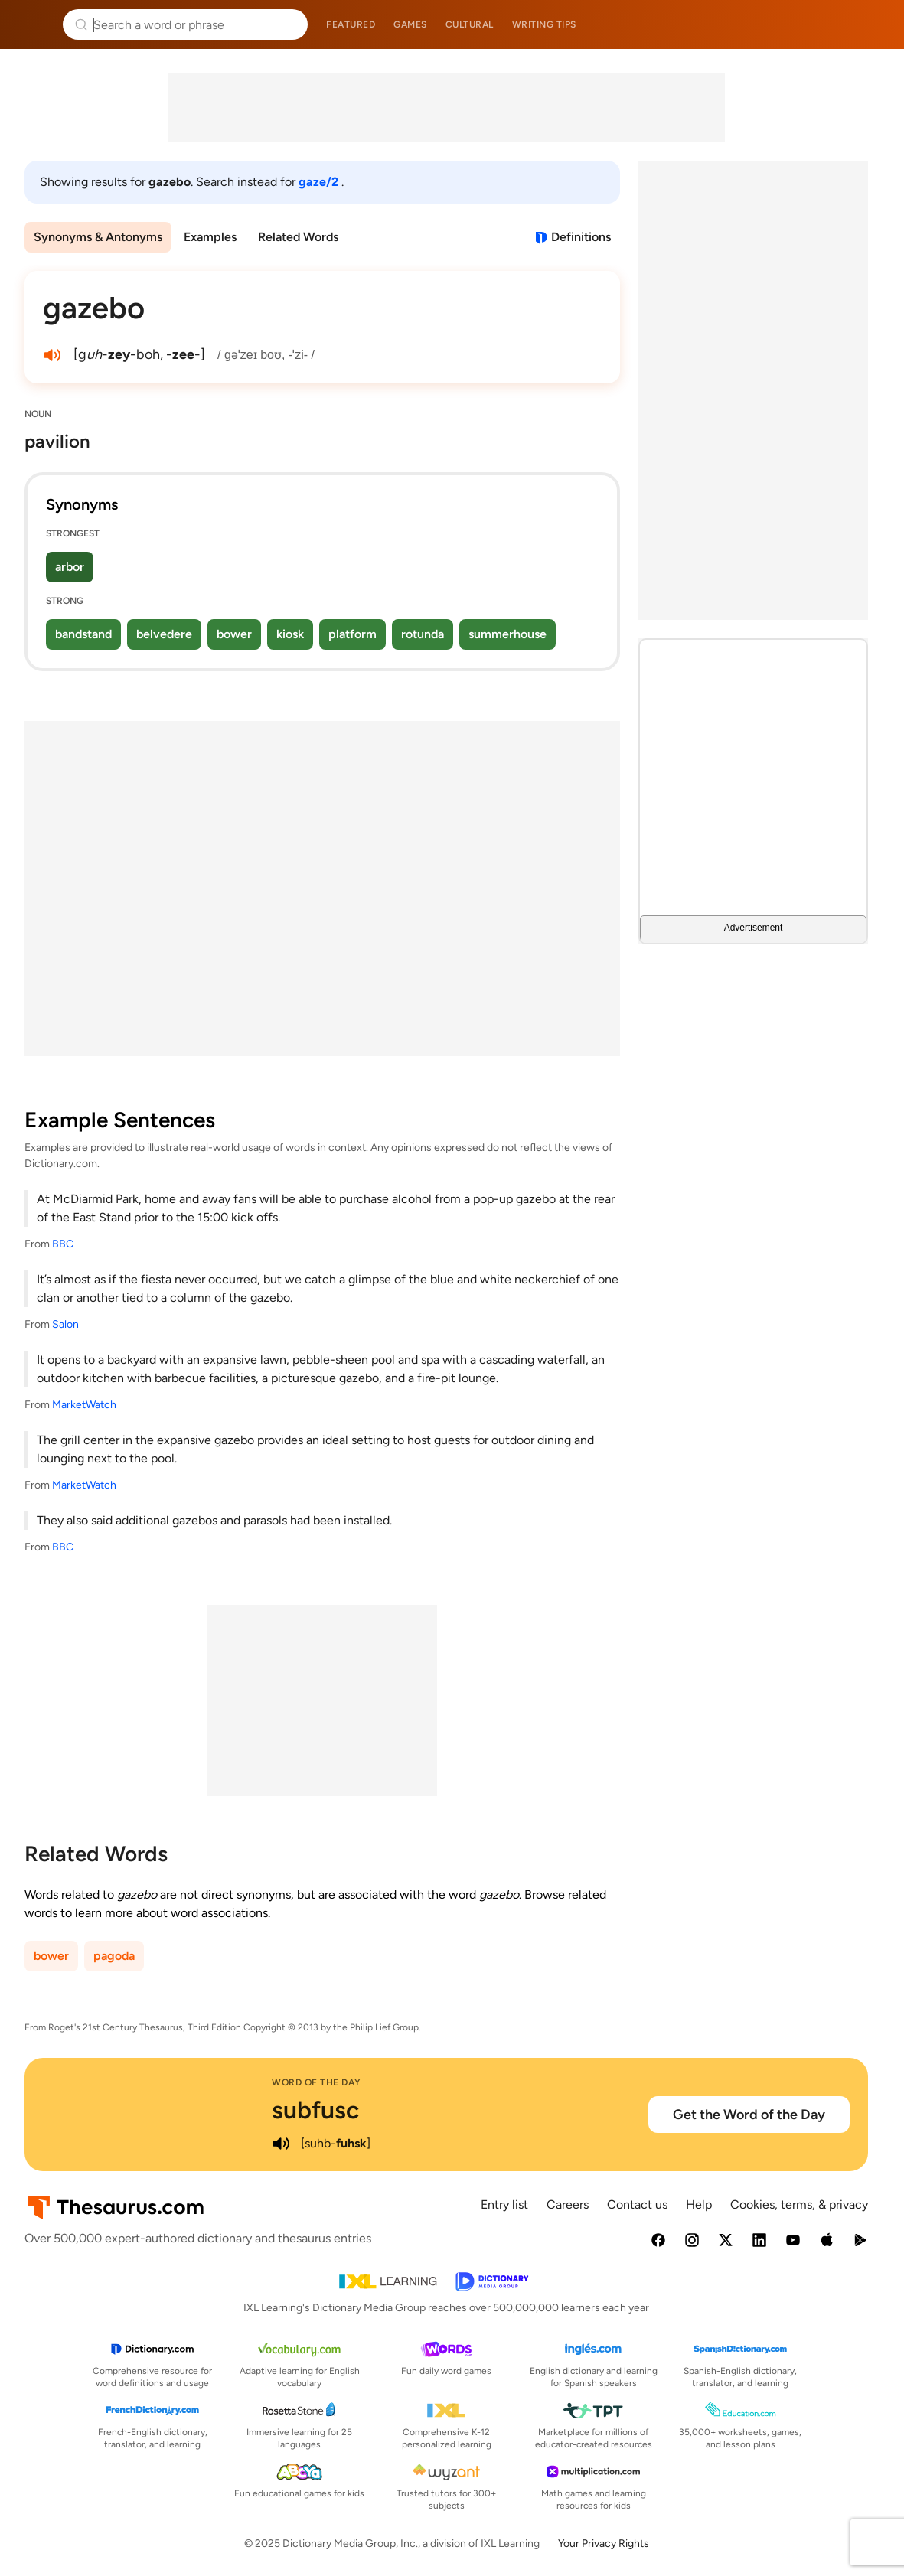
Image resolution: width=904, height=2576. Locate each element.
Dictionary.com (871, 24)
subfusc (315, 2109)
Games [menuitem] (410, 24)
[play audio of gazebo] (52, 355)
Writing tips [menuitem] (544, 24)
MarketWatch (84, 1404)
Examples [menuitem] (210, 237)
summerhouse (507, 634)
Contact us (637, 2204)
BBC (62, 1244)
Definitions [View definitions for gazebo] (581, 237)
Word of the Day (316, 2082)
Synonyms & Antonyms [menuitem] (98, 237)
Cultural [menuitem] (469, 24)
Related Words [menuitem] (298, 237)
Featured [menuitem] (350, 24)
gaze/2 (320, 181)
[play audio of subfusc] (281, 2143)
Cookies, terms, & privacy (799, 2204)
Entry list (504, 2204)
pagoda (114, 1955)
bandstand (83, 634)
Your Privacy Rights (603, 2543)
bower (234, 634)
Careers (568, 2204)
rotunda (422, 634)
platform (352, 634)
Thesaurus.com (34, 24)
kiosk (290, 634)
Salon (65, 1324)
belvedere (164, 634)
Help (699, 2204)
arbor (69, 566)
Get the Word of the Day (749, 2114)
